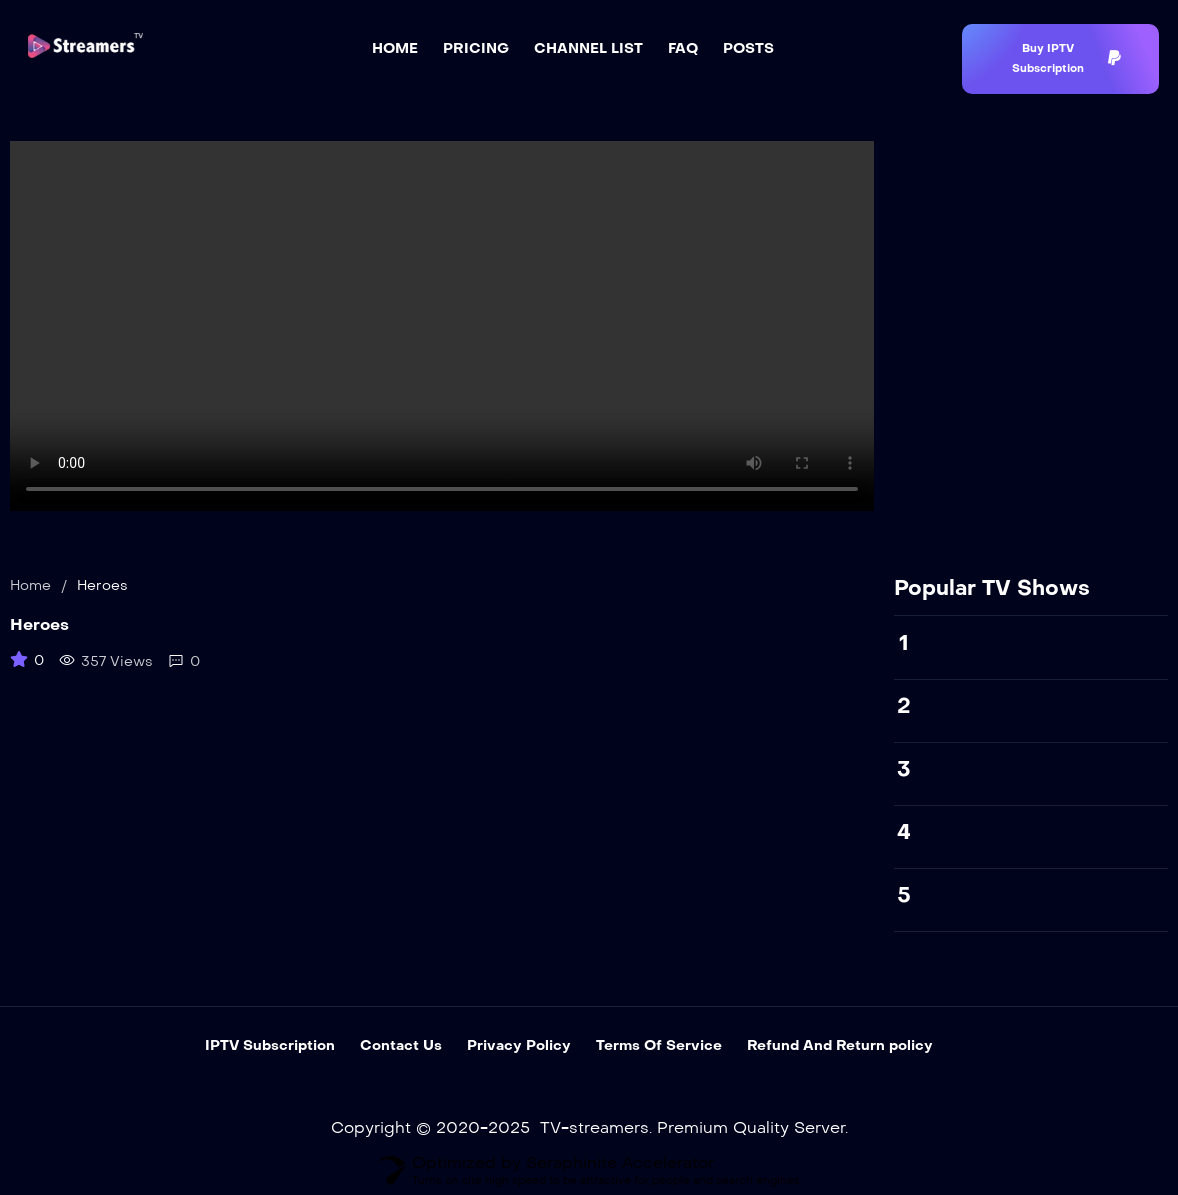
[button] (1061, 59)
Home (30, 585)
